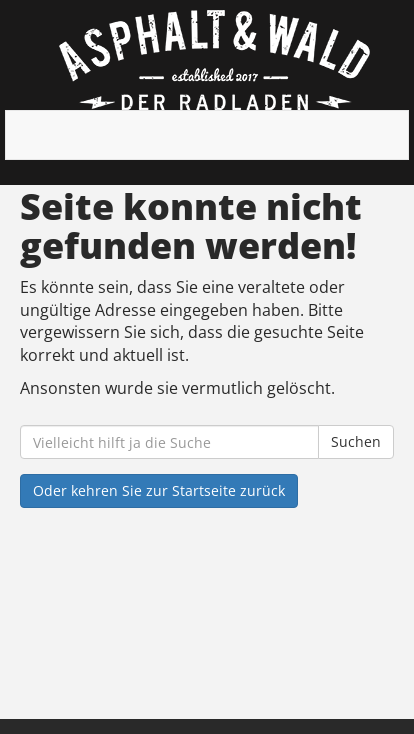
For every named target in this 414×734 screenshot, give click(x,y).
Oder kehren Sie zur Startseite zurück (159, 490)
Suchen (356, 441)
